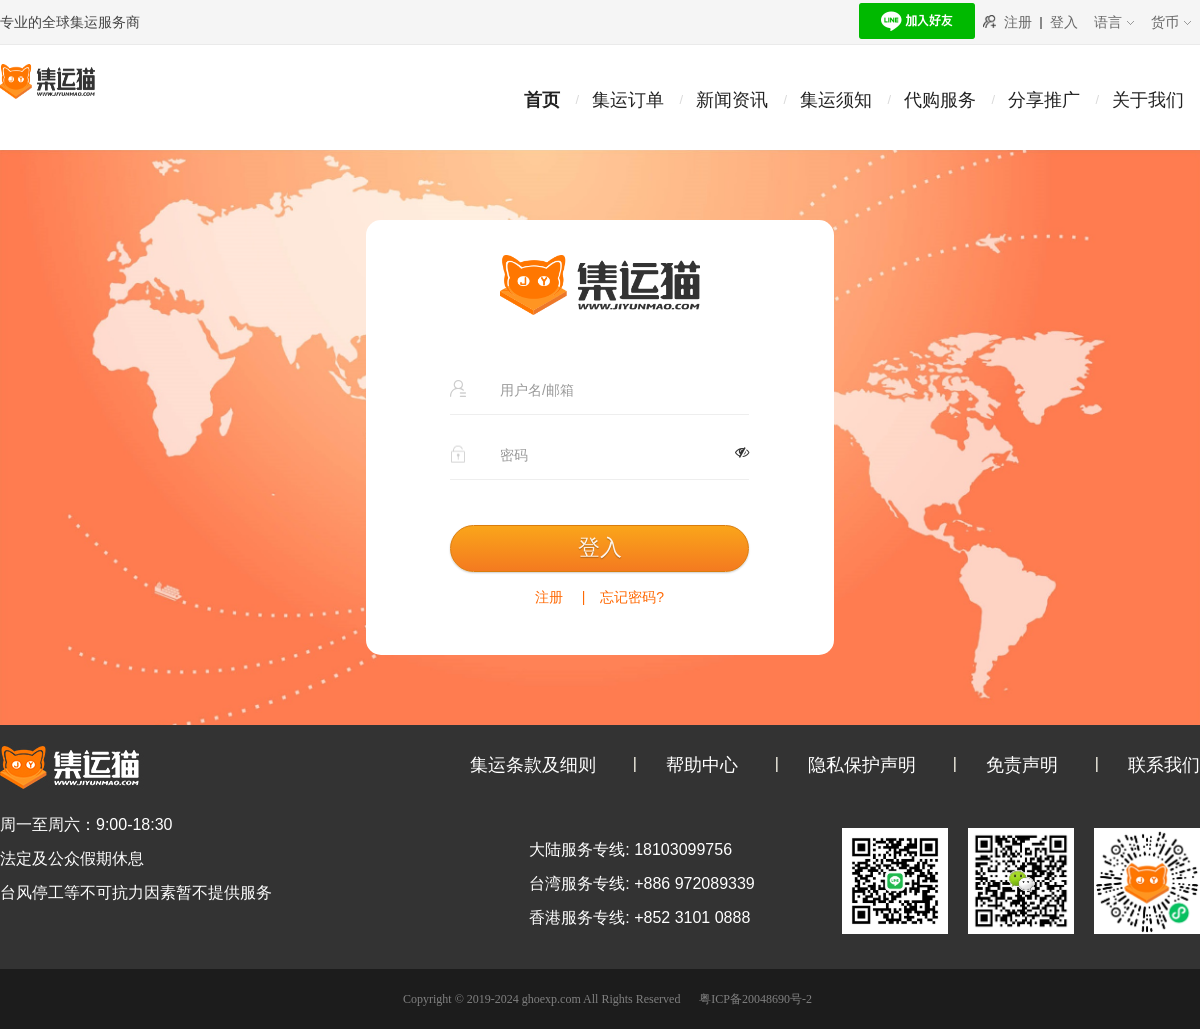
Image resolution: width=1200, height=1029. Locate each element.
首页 (542, 100)
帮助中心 (702, 765)
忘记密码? (632, 597)
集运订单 (628, 100)
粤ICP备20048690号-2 (755, 999)
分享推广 (1044, 100)
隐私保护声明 (862, 765)
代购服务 (940, 100)
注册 (1018, 22)
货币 (1171, 22)
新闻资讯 (732, 100)
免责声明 (1022, 765)
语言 (1114, 22)
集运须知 (836, 100)
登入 (1064, 22)
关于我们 (1148, 100)
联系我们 (1164, 765)
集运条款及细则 (533, 765)
